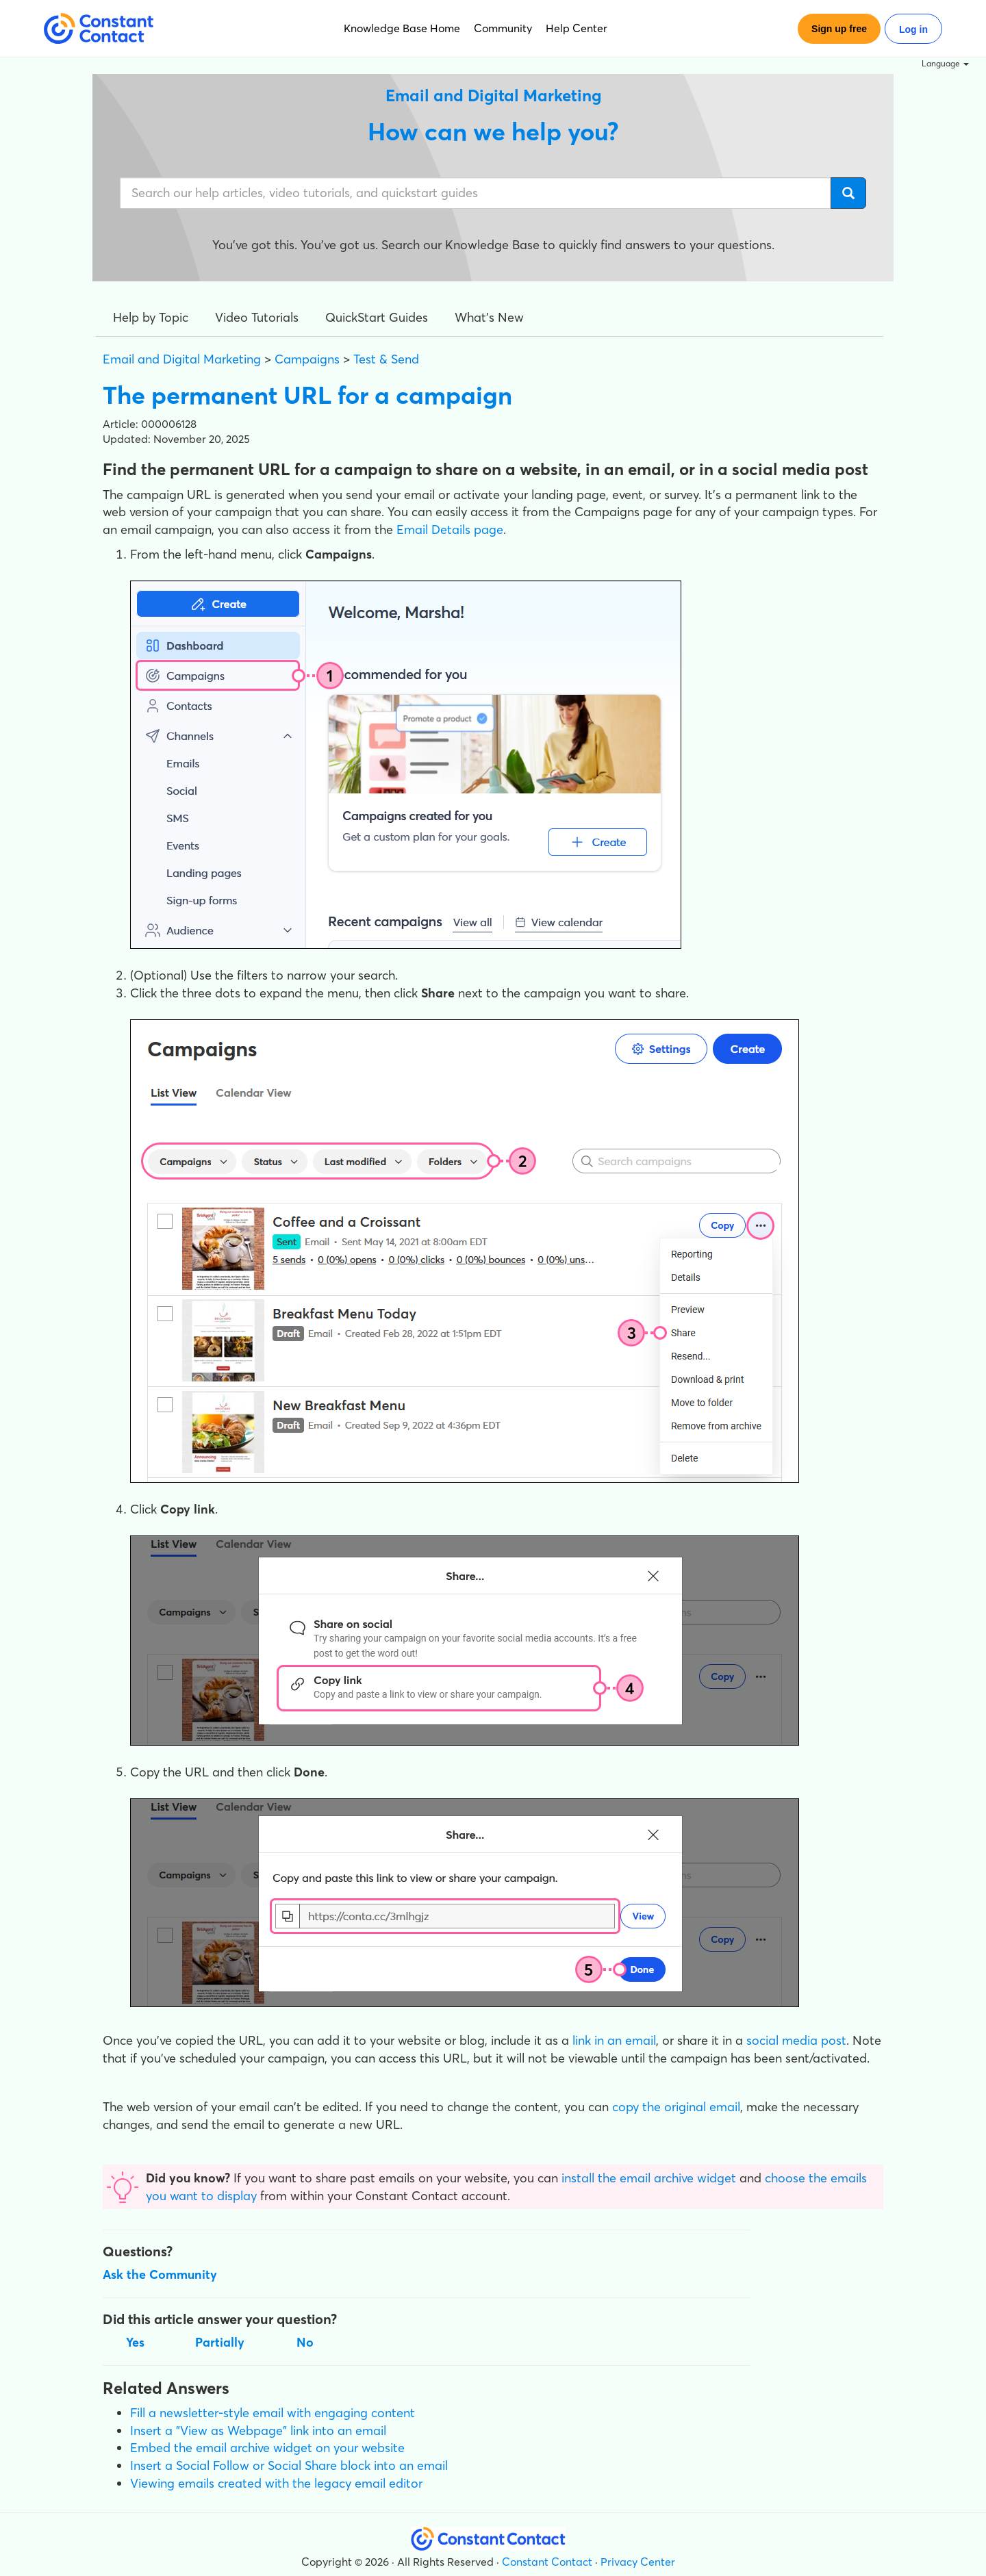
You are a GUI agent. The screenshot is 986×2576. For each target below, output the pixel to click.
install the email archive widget (648, 2178)
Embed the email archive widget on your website (267, 2448)
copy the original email (676, 2107)
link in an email (614, 2040)
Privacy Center (638, 2561)
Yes (135, 2342)
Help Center (576, 28)
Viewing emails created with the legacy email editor (276, 2483)
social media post (796, 2040)
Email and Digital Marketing (182, 359)
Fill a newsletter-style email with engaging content (272, 2413)
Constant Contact (547, 2561)
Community (503, 28)
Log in (913, 29)
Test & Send (386, 359)
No (305, 2342)
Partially (219, 2342)
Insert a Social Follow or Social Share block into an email (289, 2465)
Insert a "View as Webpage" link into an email (258, 2430)
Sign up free (839, 28)
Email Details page (449, 529)
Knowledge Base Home (402, 28)
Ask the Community (160, 2274)
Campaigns (307, 359)
